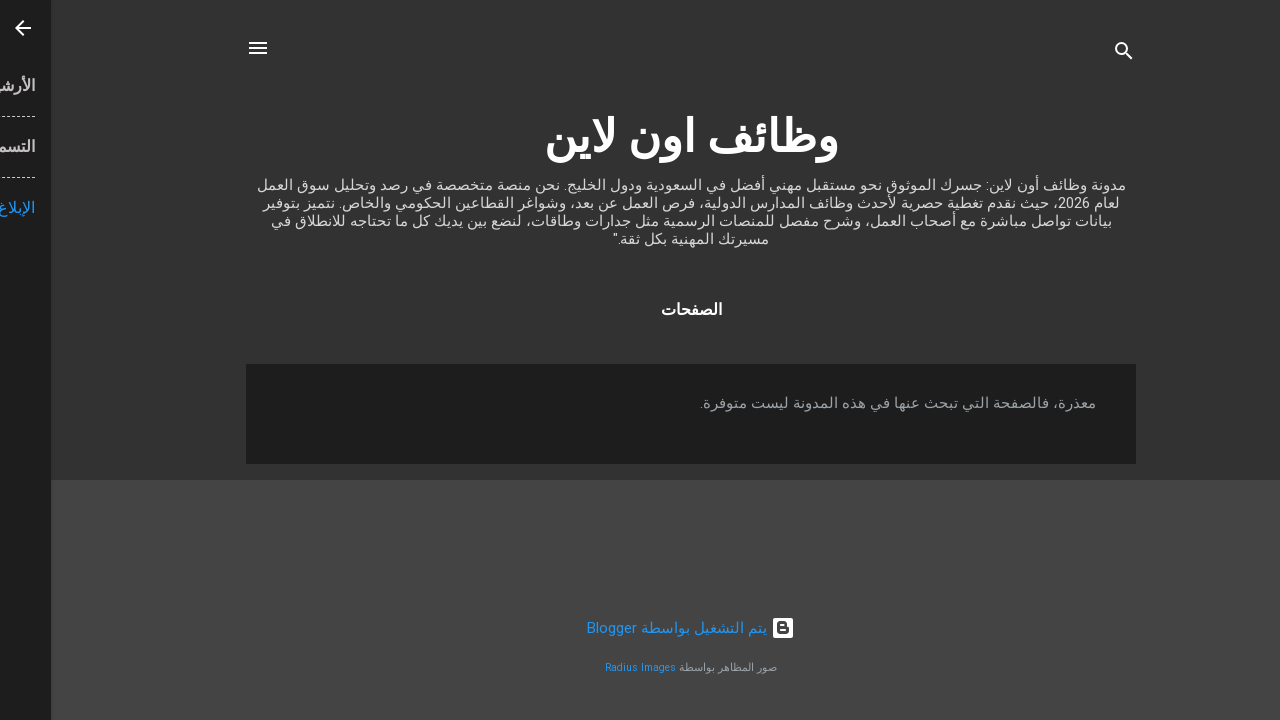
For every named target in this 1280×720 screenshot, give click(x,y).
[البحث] (1073, 54)
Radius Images (589, 667)
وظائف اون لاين (640, 136)
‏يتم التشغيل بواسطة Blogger (640, 628)
